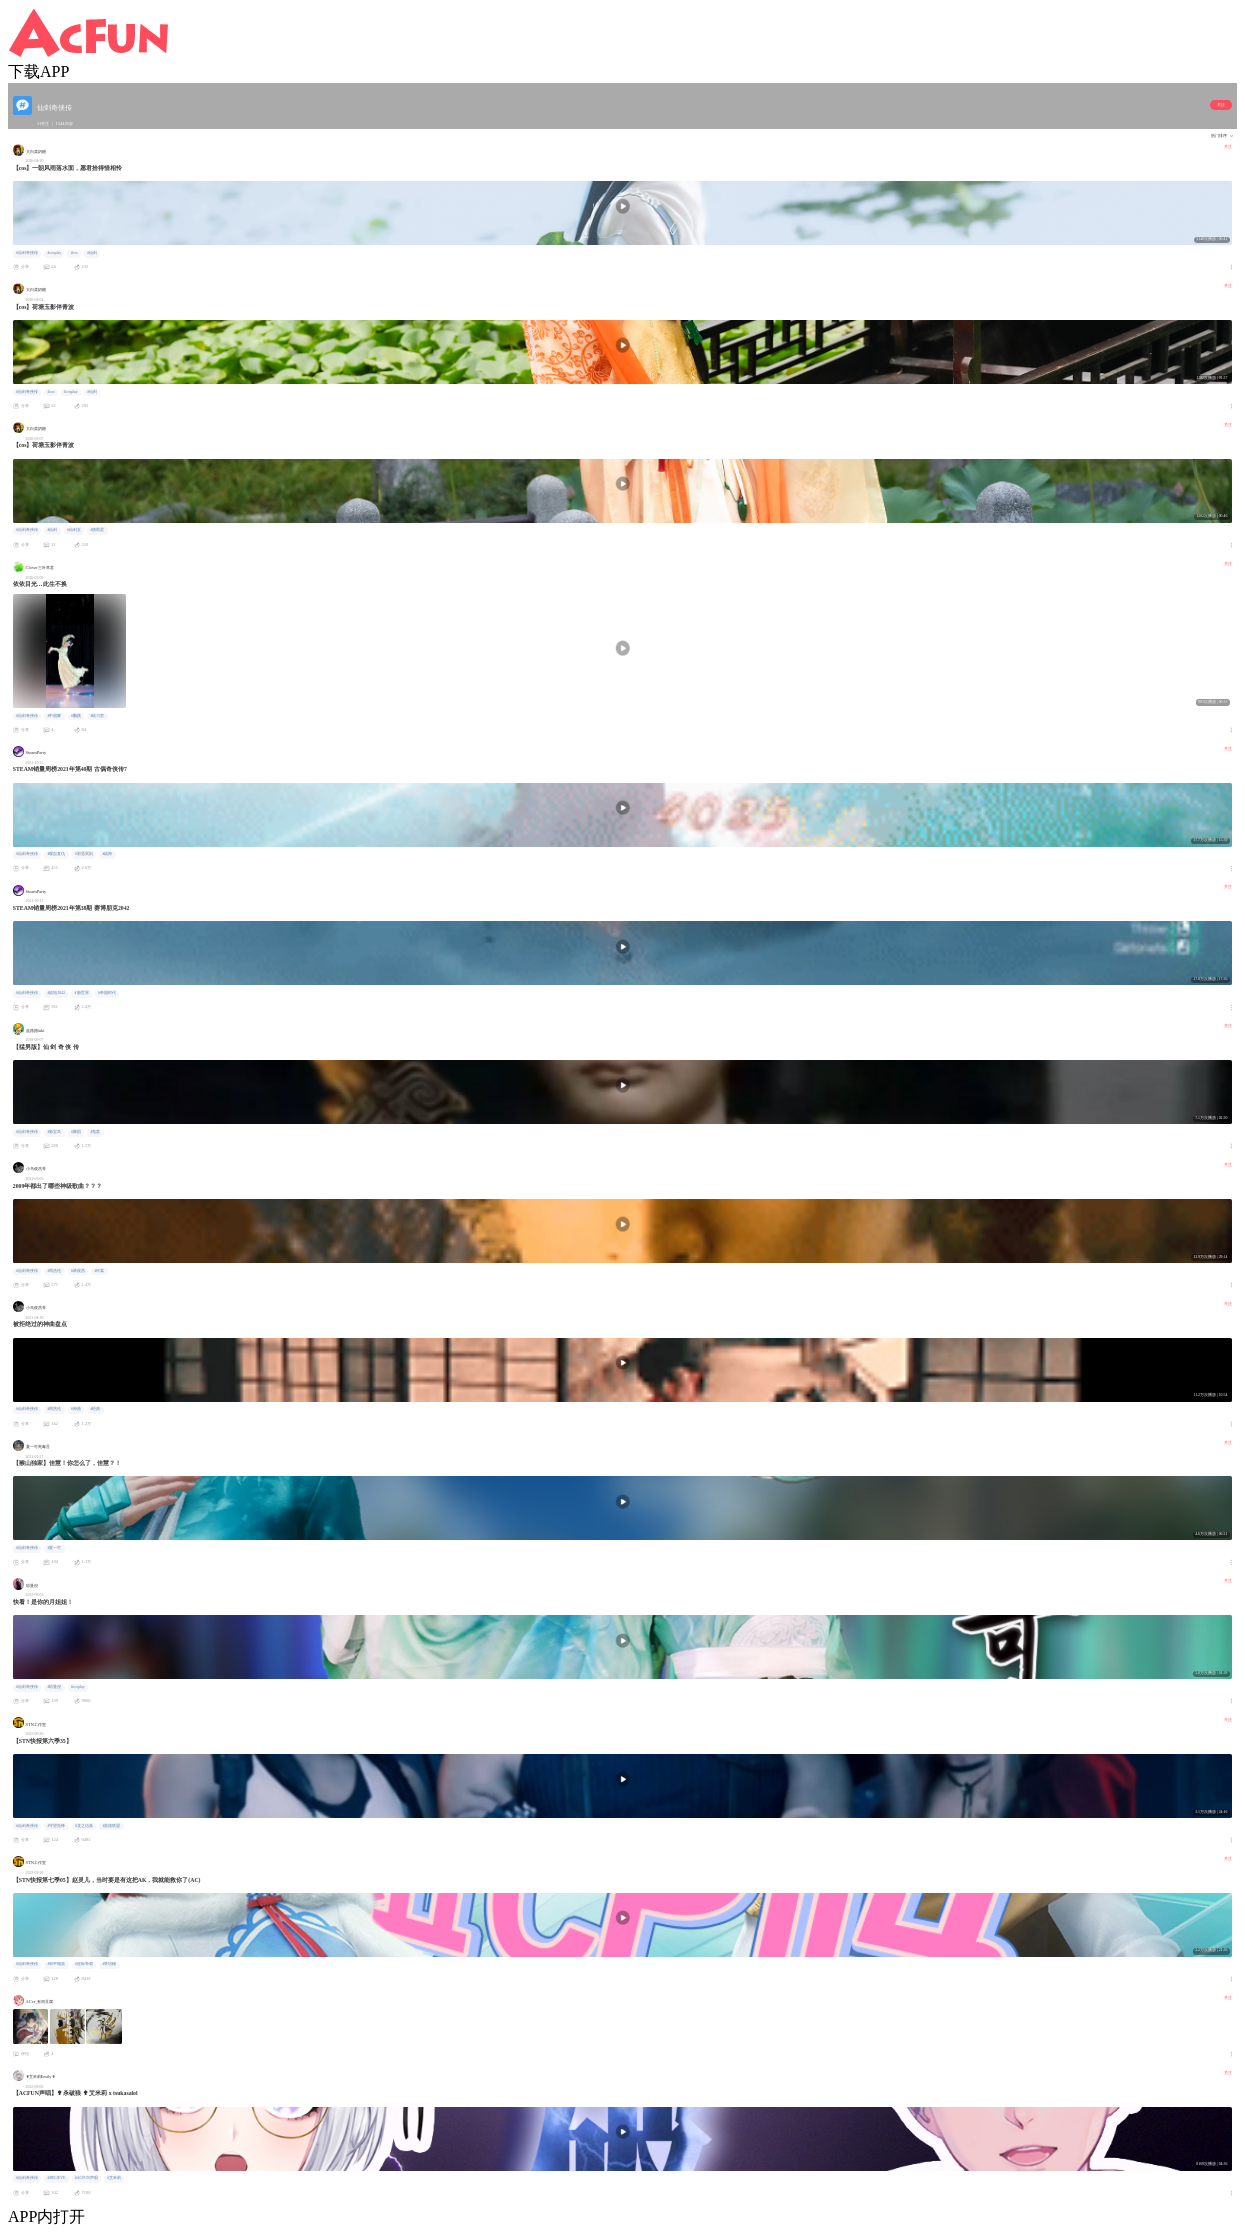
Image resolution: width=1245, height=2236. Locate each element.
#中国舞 (54, 716)
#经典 (95, 1409)
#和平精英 (56, 1964)
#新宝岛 (54, 1132)
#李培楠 (109, 1964)
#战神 (107, 854)
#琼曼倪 (54, 1687)
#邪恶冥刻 (84, 854)
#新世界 (82, 993)
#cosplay (54, 253)
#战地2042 (56, 993)
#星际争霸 (84, 1964)
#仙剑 (92, 253)
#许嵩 (99, 1271)
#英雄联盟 (111, 1826)
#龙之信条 (84, 1826)
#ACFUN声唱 (86, 2178)
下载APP (38, 71)
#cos (74, 253)
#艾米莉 (114, 2178)
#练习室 (97, 716)
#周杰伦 (54, 1271)
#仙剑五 (74, 530)
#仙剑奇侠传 (27, 253)
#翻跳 (76, 716)
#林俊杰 (78, 1271)
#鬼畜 (95, 1132)
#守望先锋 (56, 1826)
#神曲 (76, 1409)
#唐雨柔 (97, 530)
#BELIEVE (56, 2178)
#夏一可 (54, 1548)
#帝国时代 (107, 993)
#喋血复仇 (56, 854)
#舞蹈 (76, 1132)
